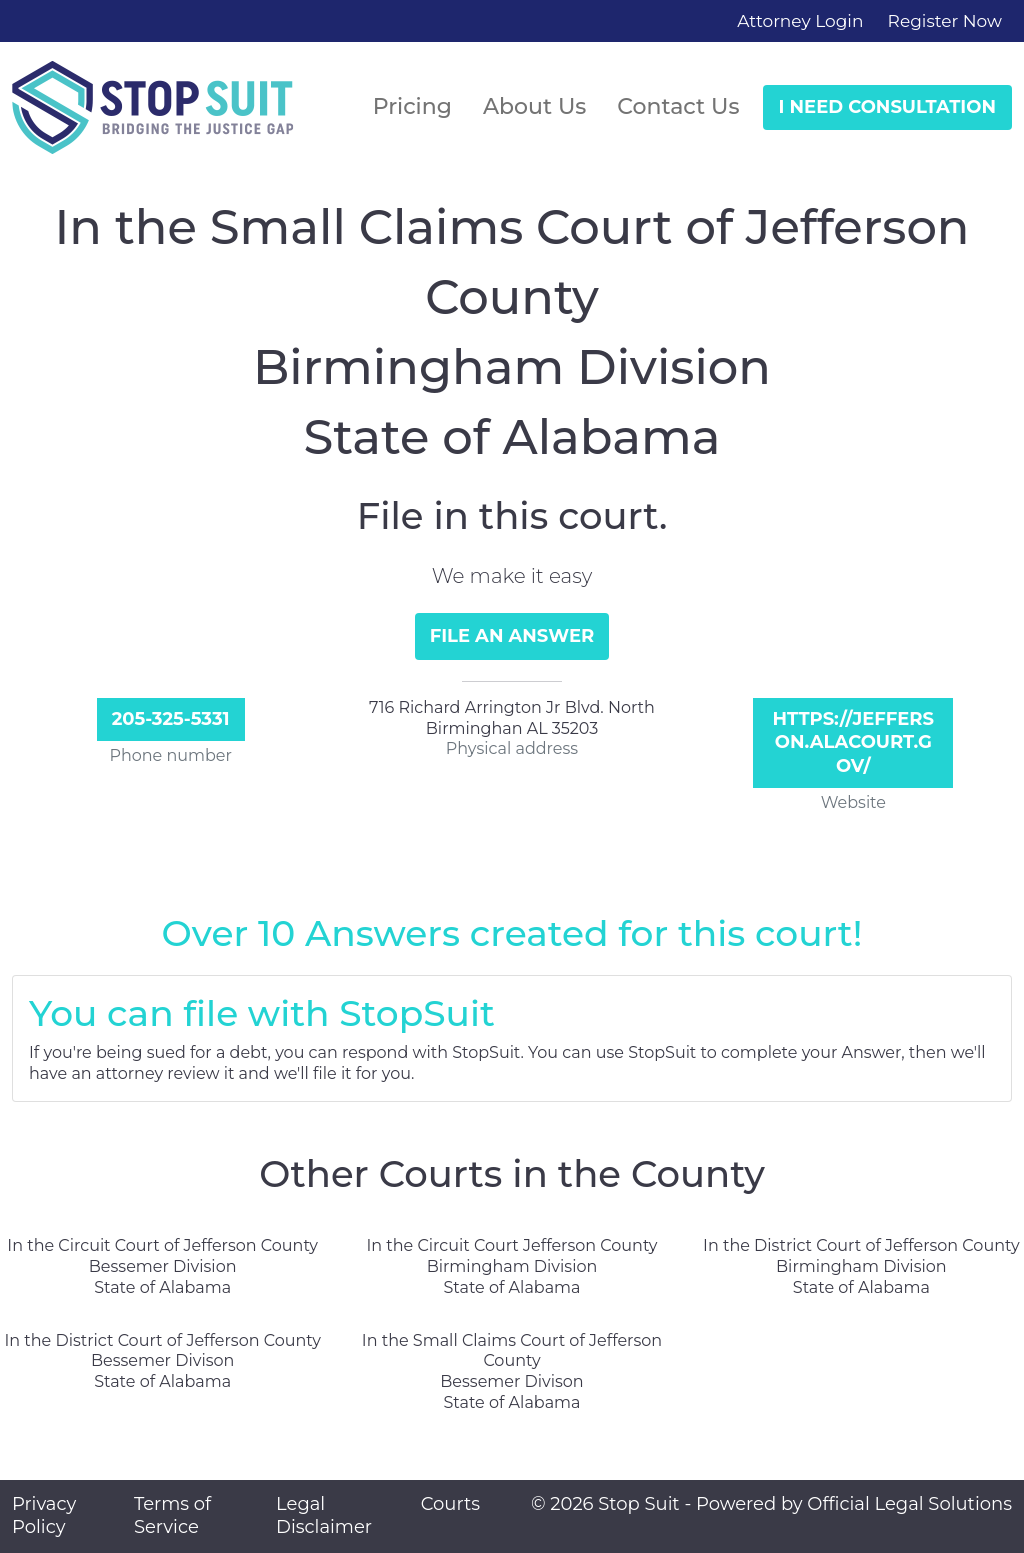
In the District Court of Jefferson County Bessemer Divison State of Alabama (162, 1361)
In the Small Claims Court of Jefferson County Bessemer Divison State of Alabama (512, 1371)
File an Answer (512, 636)
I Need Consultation (887, 107)
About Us (534, 106)
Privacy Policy (44, 1515)
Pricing (412, 106)
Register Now (945, 21)
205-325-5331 (171, 719)
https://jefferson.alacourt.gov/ (853, 742)
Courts (450, 1504)
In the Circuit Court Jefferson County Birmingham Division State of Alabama (511, 1266)
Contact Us (678, 106)
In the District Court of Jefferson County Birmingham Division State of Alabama (861, 1266)
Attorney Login (800, 21)
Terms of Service (172, 1515)
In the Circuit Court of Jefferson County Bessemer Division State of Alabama (162, 1266)
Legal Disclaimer (324, 1515)
